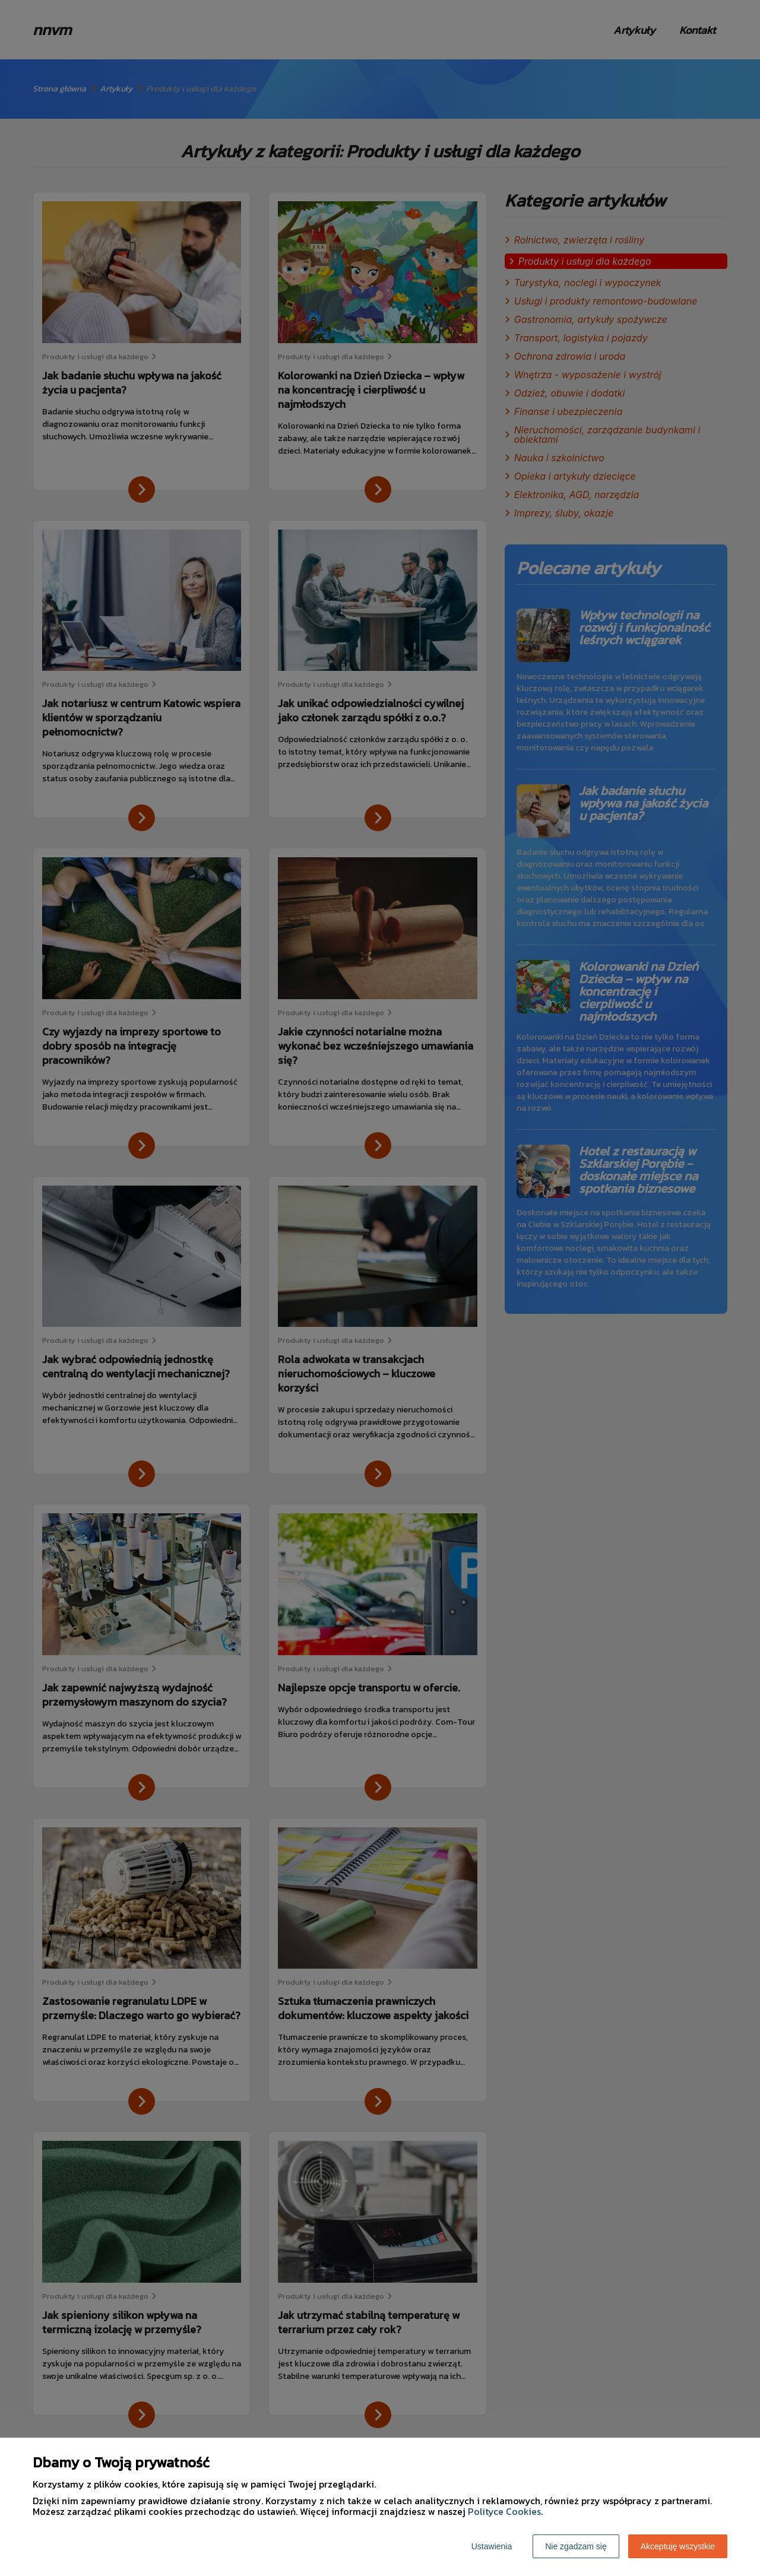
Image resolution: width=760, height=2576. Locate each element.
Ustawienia (491, 2546)
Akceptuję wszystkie (678, 2546)
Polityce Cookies (504, 2511)
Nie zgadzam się (576, 2546)
